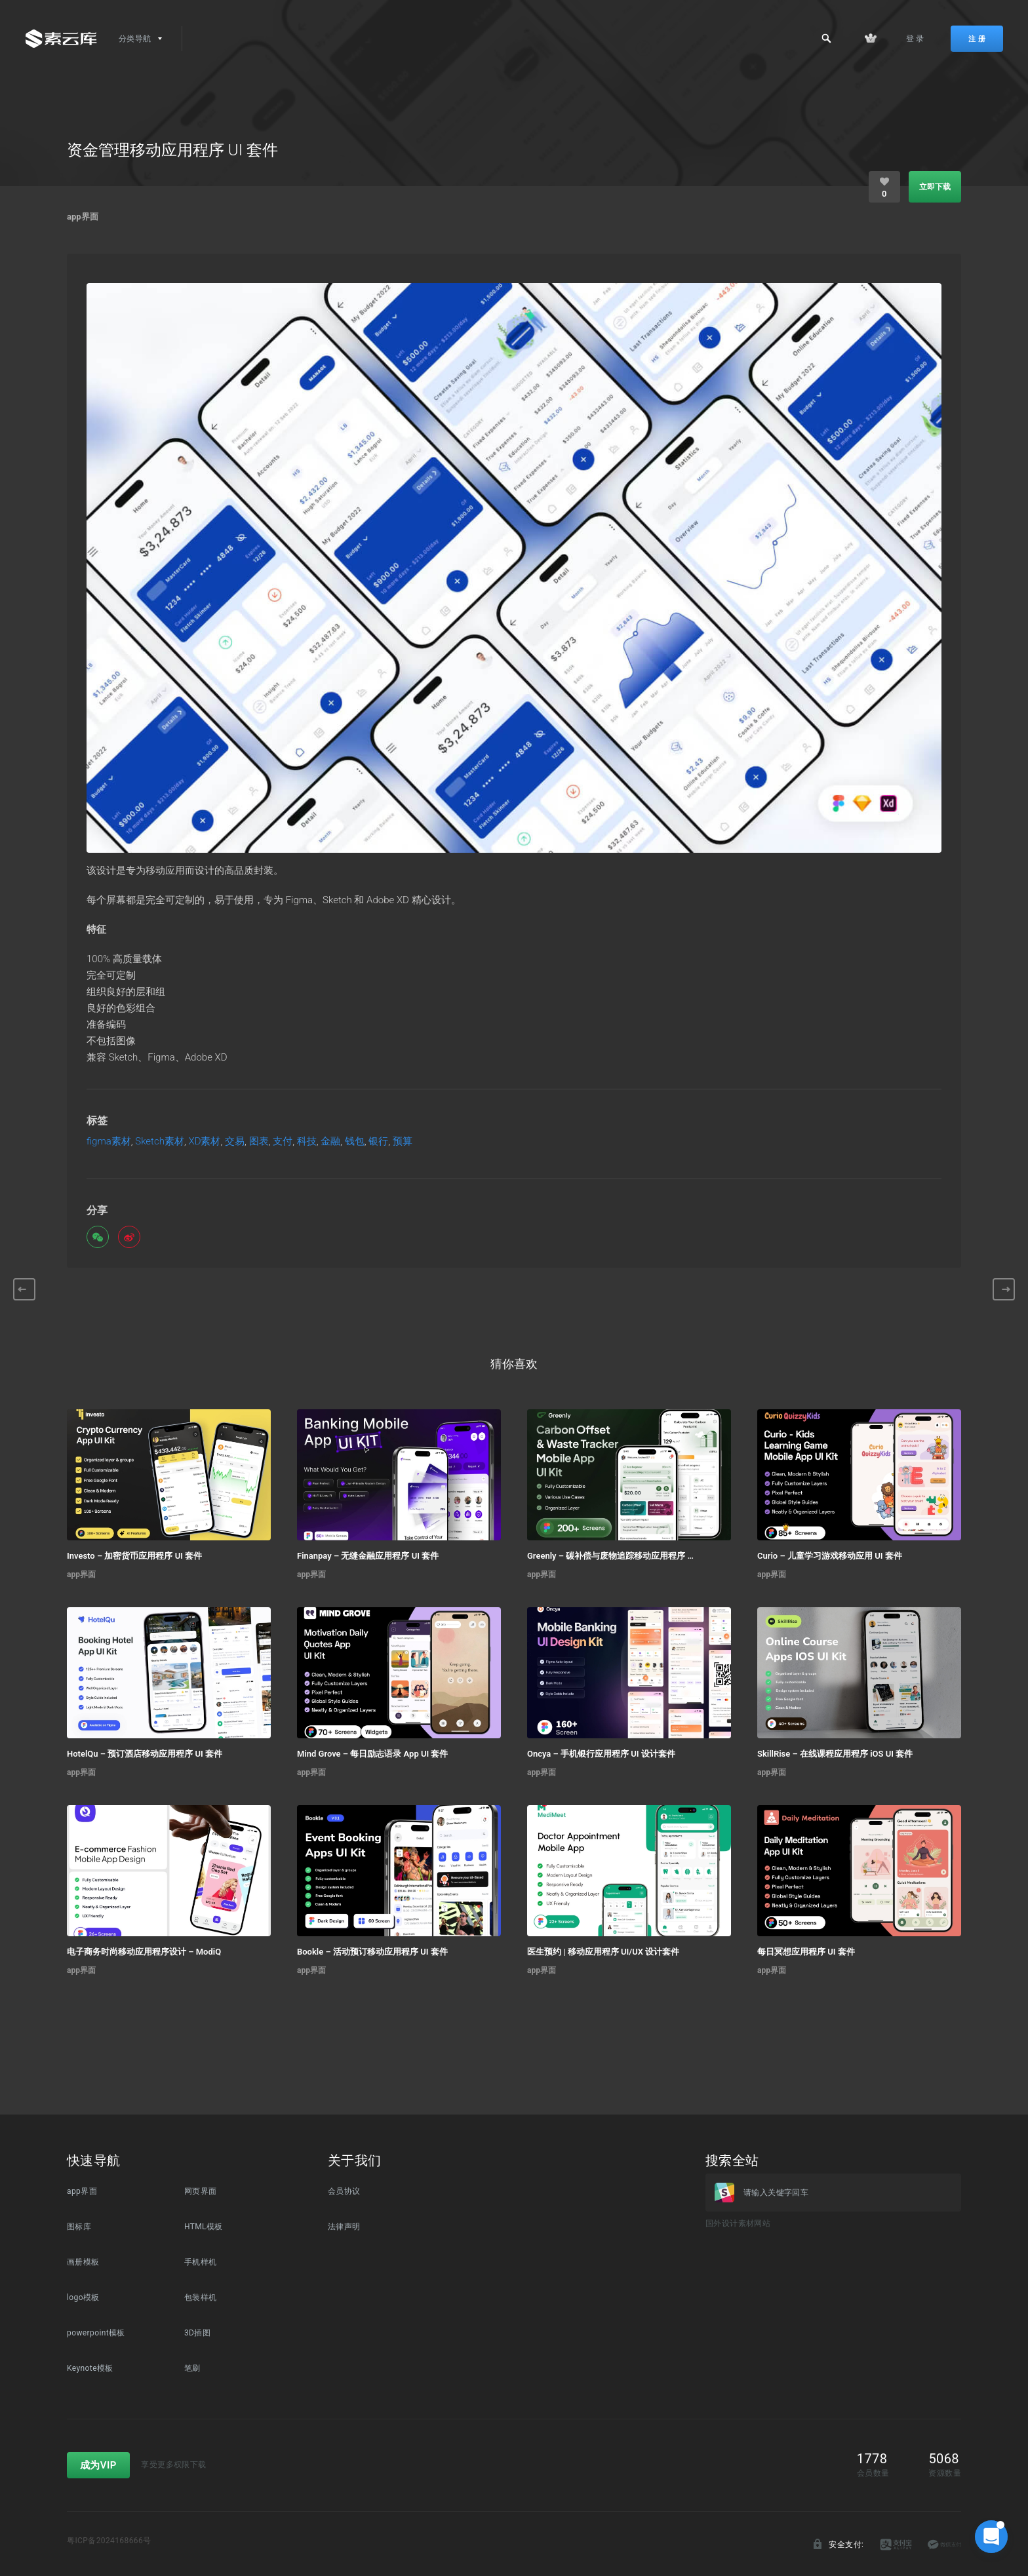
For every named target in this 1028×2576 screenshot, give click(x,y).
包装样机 (200, 2297)
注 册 (976, 39)
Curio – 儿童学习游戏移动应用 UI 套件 (829, 1556)
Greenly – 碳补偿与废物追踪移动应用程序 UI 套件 (610, 1556)
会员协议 (344, 2191)
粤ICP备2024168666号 (109, 2540)
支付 (282, 1141)
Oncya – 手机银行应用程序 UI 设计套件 (601, 1754)
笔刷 (192, 2368)
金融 (330, 1141)
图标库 (79, 2226)
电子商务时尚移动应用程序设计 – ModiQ (144, 1952)
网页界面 (200, 2191)
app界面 (82, 217)
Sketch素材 (159, 1141)
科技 (307, 1141)
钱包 (355, 1141)
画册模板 (83, 2262)
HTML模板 (203, 2226)
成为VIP (98, 2465)
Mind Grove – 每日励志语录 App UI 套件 (372, 1754)
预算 (402, 1141)
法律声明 (344, 2226)
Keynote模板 (90, 2368)
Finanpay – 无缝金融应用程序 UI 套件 (368, 1556)
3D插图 (197, 2332)
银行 (378, 1141)
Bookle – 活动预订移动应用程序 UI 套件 (372, 1952)
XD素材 (204, 1141)
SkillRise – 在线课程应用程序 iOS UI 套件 (835, 1754)
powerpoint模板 (96, 2332)
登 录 (915, 38)
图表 (259, 1141)
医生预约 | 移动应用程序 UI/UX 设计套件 (603, 1952)
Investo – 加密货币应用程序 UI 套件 (134, 1556)
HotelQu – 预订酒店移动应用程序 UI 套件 (144, 1754)
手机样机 (200, 2262)
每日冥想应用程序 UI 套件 (806, 1952)
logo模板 (83, 2297)
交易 (235, 1141)
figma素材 (109, 1141)
